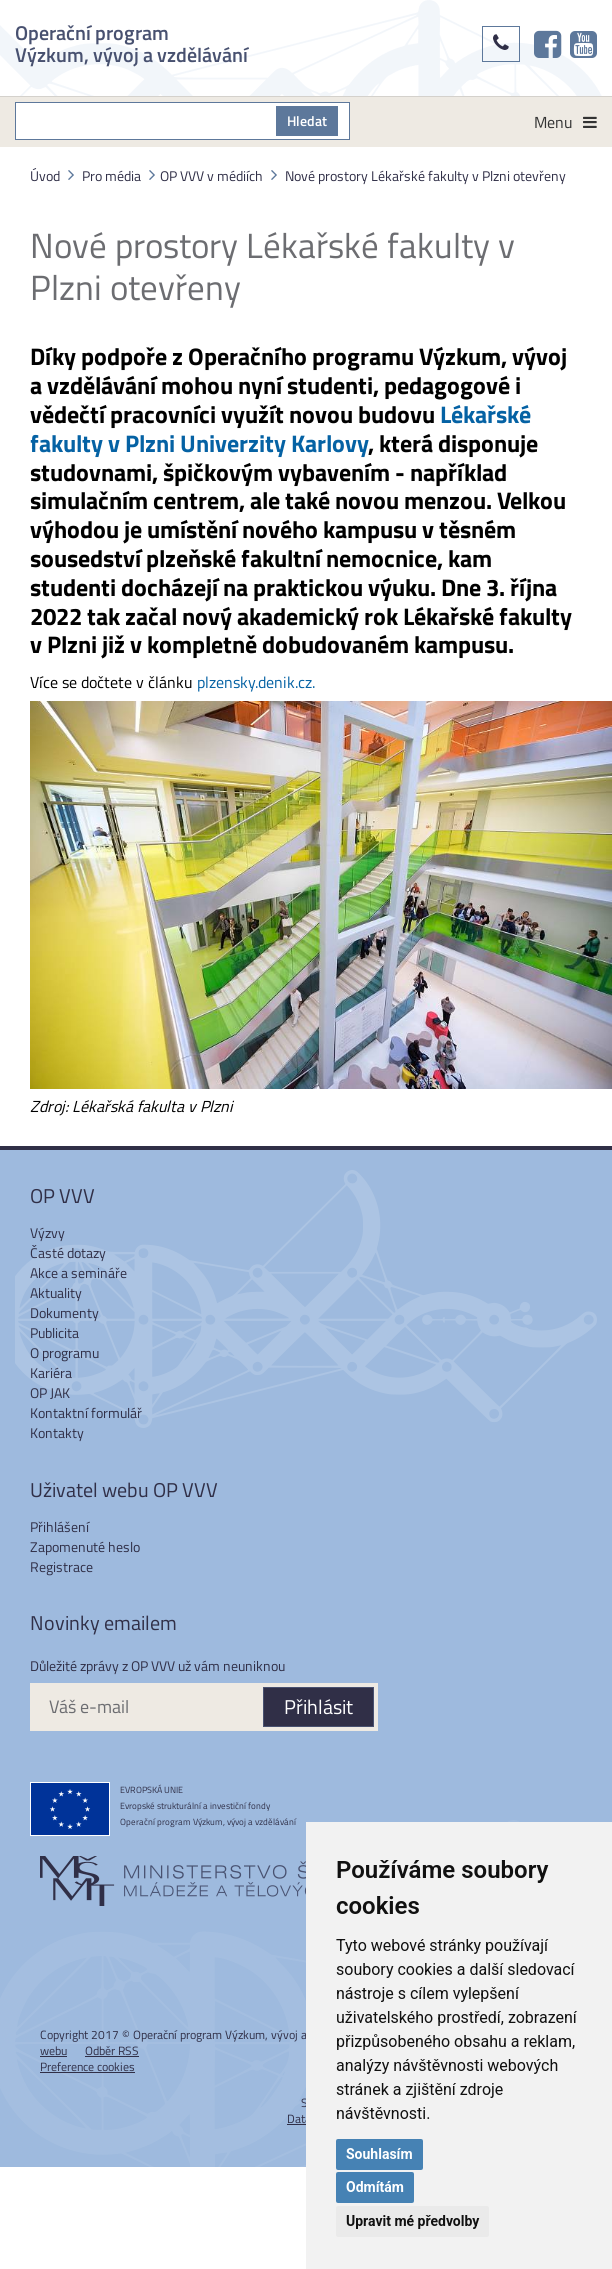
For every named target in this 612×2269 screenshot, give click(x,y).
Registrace (61, 1566)
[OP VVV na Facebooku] (547, 44)
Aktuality (56, 1292)
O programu (64, 1352)
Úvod (45, 175)
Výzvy (47, 1232)
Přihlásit (318, 1706)
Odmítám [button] (375, 2187)
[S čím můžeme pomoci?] (146, 121)
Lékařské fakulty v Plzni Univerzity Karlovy (280, 428)
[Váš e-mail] (146, 1707)
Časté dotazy (68, 1252)
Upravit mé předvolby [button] (412, 2221)
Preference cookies (87, 2066)
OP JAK (50, 1392)
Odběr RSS (112, 2050)
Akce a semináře (78, 1272)
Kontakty (57, 1432)
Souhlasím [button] (379, 2154)
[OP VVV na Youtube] (583, 44)
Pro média (111, 175)
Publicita (54, 1332)
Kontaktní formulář (86, 1412)
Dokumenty (64, 1312)
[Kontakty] (501, 44)
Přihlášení (59, 1526)
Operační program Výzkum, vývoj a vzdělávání (131, 41)
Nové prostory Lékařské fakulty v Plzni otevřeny (425, 175)
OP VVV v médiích (211, 175)
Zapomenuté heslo (85, 1546)
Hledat (307, 120)
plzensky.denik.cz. (256, 682)
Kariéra (51, 1372)
